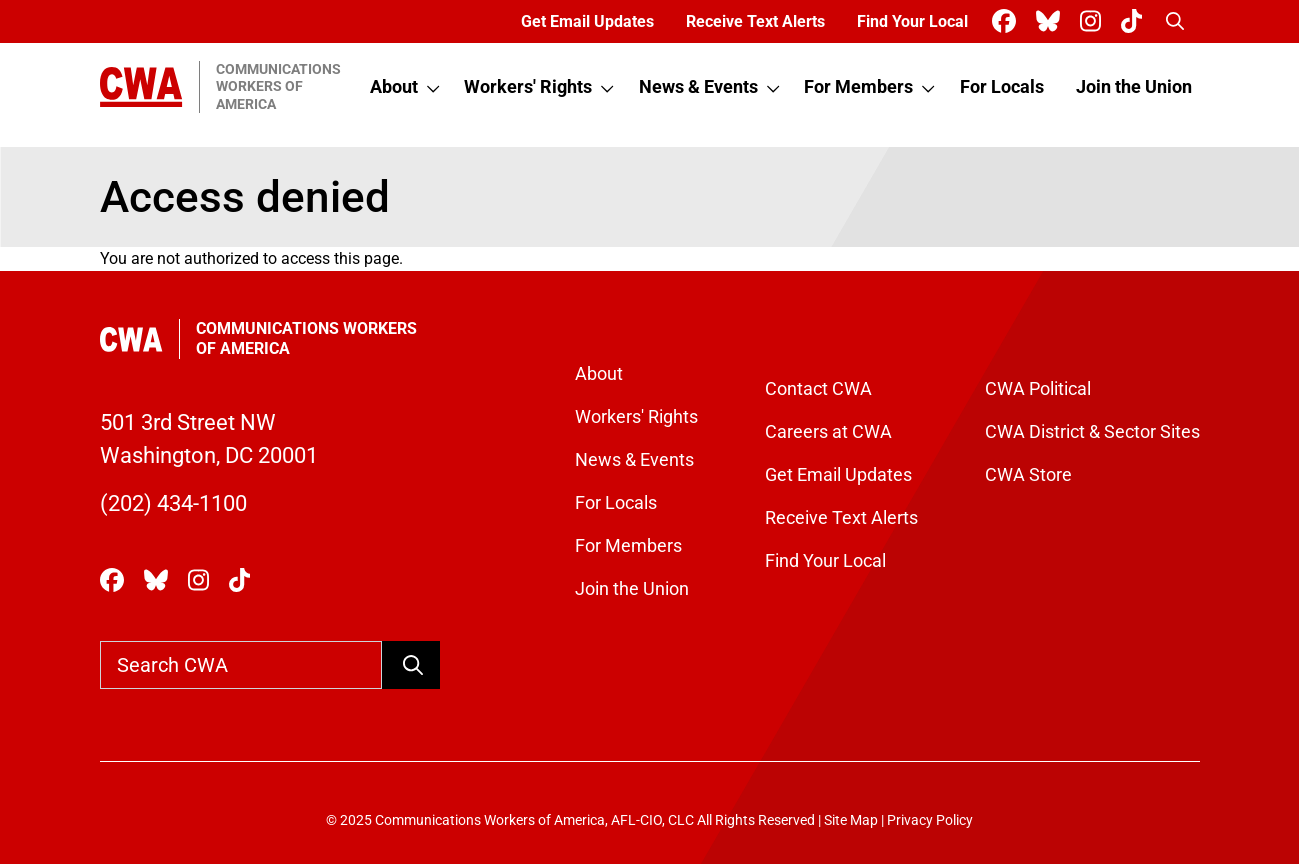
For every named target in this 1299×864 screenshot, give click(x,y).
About (394, 86)
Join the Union (1134, 86)
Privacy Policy (930, 820)
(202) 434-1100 (173, 503)
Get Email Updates (587, 21)
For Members (858, 86)
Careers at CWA (828, 431)
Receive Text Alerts (755, 21)
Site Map (851, 820)
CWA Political (1038, 388)
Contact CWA (818, 388)
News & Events (698, 86)
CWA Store (1028, 474)
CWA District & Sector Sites (1092, 431)
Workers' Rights (528, 86)
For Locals (1002, 86)
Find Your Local (912, 21)
